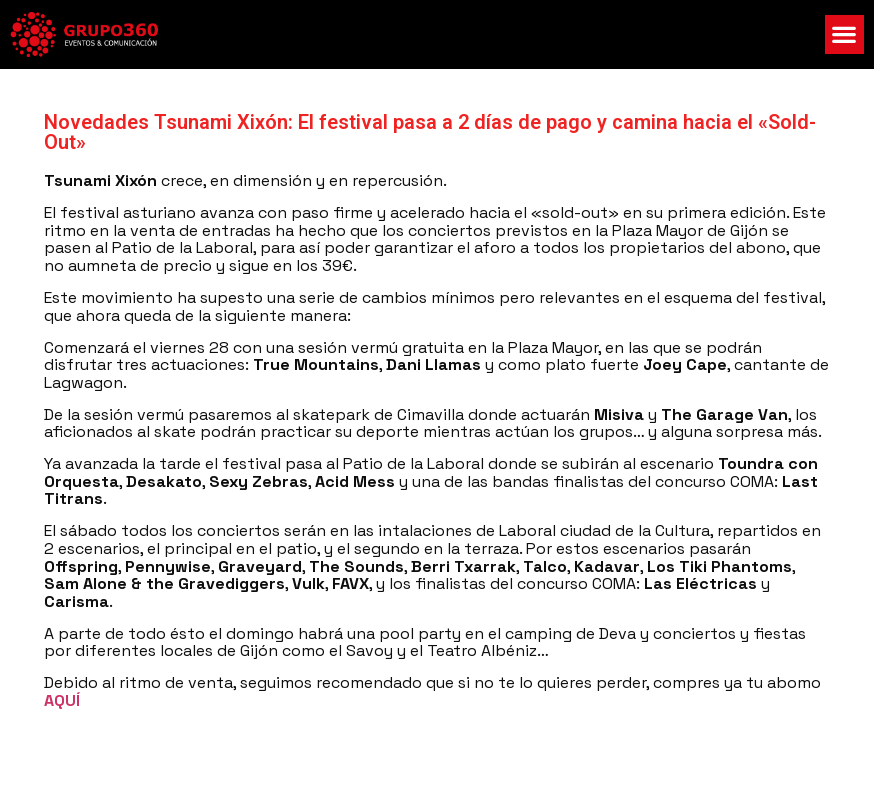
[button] (844, 34)
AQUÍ (62, 700)
